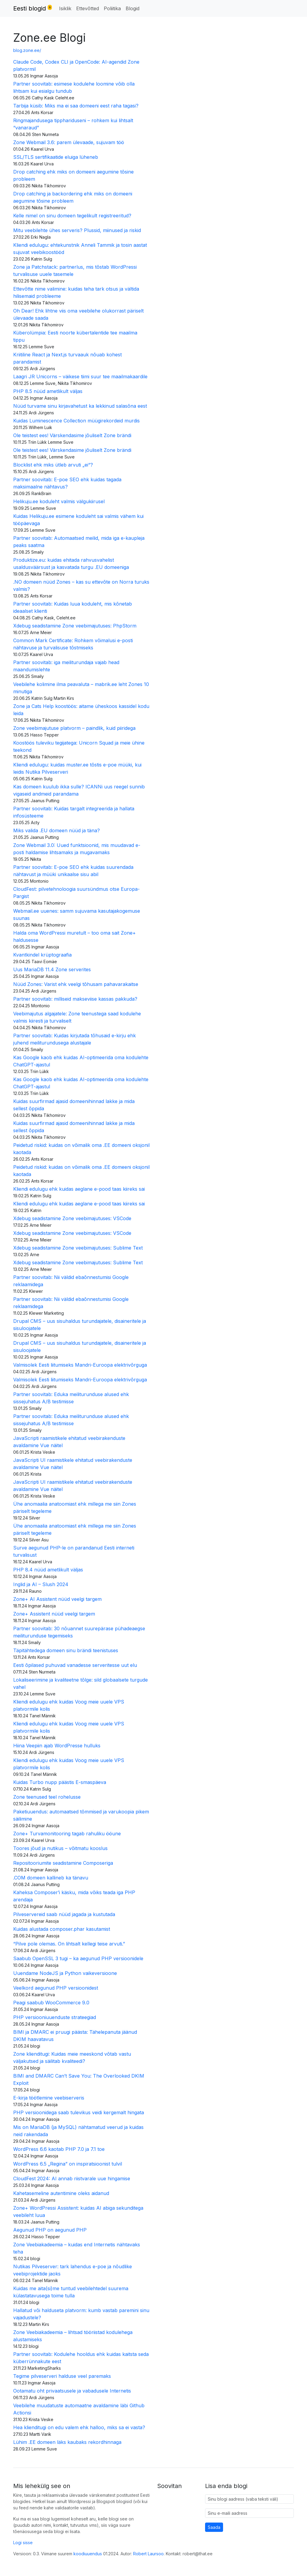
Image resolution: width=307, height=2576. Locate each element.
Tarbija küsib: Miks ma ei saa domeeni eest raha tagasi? (76, 106)
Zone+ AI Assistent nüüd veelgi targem (57, 1599)
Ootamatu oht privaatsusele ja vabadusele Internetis (72, 2391)
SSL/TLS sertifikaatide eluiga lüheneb (55, 157)
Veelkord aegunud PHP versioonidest (55, 1988)
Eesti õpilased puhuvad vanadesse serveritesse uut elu (75, 1665)
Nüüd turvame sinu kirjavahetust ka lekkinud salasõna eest (80, 406)
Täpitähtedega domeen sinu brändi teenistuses (65, 1650)
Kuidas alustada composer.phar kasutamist (61, 1929)
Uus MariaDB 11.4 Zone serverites (52, 969)
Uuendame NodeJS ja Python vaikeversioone (65, 1973)
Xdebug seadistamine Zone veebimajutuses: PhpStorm (74, 626)
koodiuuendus (87, 2553)
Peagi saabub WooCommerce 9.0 (51, 2003)
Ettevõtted (87, 8)
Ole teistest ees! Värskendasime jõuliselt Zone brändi (72, 435)
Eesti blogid (32, 8)
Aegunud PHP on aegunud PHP (50, 2230)
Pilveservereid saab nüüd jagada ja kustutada (64, 1914)
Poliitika (112, 8)
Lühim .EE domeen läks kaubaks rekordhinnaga (67, 2442)
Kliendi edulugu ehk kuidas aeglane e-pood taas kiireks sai (79, 1189)
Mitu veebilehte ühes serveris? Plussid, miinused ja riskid (77, 230)
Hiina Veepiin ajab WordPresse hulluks (56, 1746)
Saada (214, 2527)
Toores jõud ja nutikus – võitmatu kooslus (60, 1848)
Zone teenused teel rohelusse (47, 1797)
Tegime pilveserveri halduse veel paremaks (62, 2376)
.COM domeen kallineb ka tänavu (50, 1878)
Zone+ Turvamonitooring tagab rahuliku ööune (67, 1834)
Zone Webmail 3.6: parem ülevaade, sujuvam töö (68, 142)
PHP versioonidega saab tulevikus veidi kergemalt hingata (78, 2112)
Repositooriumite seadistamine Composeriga (63, 1863)
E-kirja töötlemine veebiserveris (48, 2098)
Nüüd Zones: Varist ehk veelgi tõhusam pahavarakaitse (75, 984)
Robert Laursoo (148, 2553)
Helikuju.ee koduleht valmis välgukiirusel (59, 501)
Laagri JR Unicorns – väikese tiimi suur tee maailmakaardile (80, 376)
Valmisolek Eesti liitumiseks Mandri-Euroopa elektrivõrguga (80, 1365)
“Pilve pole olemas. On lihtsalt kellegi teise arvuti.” (69, 1944)
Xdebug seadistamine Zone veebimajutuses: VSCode (72, 1218)
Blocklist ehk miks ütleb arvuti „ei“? (53, 465)
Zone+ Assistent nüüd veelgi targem (54, 1614)
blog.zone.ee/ (27, 50)
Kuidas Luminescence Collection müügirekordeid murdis (76, 421)
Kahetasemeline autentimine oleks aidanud (61, 2193)
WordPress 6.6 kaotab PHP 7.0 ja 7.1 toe (59, 2149)
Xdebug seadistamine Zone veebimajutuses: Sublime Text (78, 1248)
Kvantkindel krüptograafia (42, 955)
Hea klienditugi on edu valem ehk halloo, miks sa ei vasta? (79, 2427)
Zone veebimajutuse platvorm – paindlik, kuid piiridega (74, 728)
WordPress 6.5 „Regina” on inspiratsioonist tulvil (67, 2164)
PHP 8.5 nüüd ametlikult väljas (47, 391)
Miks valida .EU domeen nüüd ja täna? (56, 830)
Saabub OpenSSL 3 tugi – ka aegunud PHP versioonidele (78, 1958)
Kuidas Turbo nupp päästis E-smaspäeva (59, 1782)
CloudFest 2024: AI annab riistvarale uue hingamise (71, 2178)
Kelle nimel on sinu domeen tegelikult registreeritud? (72, 216)
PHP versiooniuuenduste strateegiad (54, 2017)
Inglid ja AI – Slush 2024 (40, 1584)
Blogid (132, 8)
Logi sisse (23, 2542)
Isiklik (65, 8)
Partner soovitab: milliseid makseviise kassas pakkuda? (75, 999)
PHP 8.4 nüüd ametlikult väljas (48, 1570)
